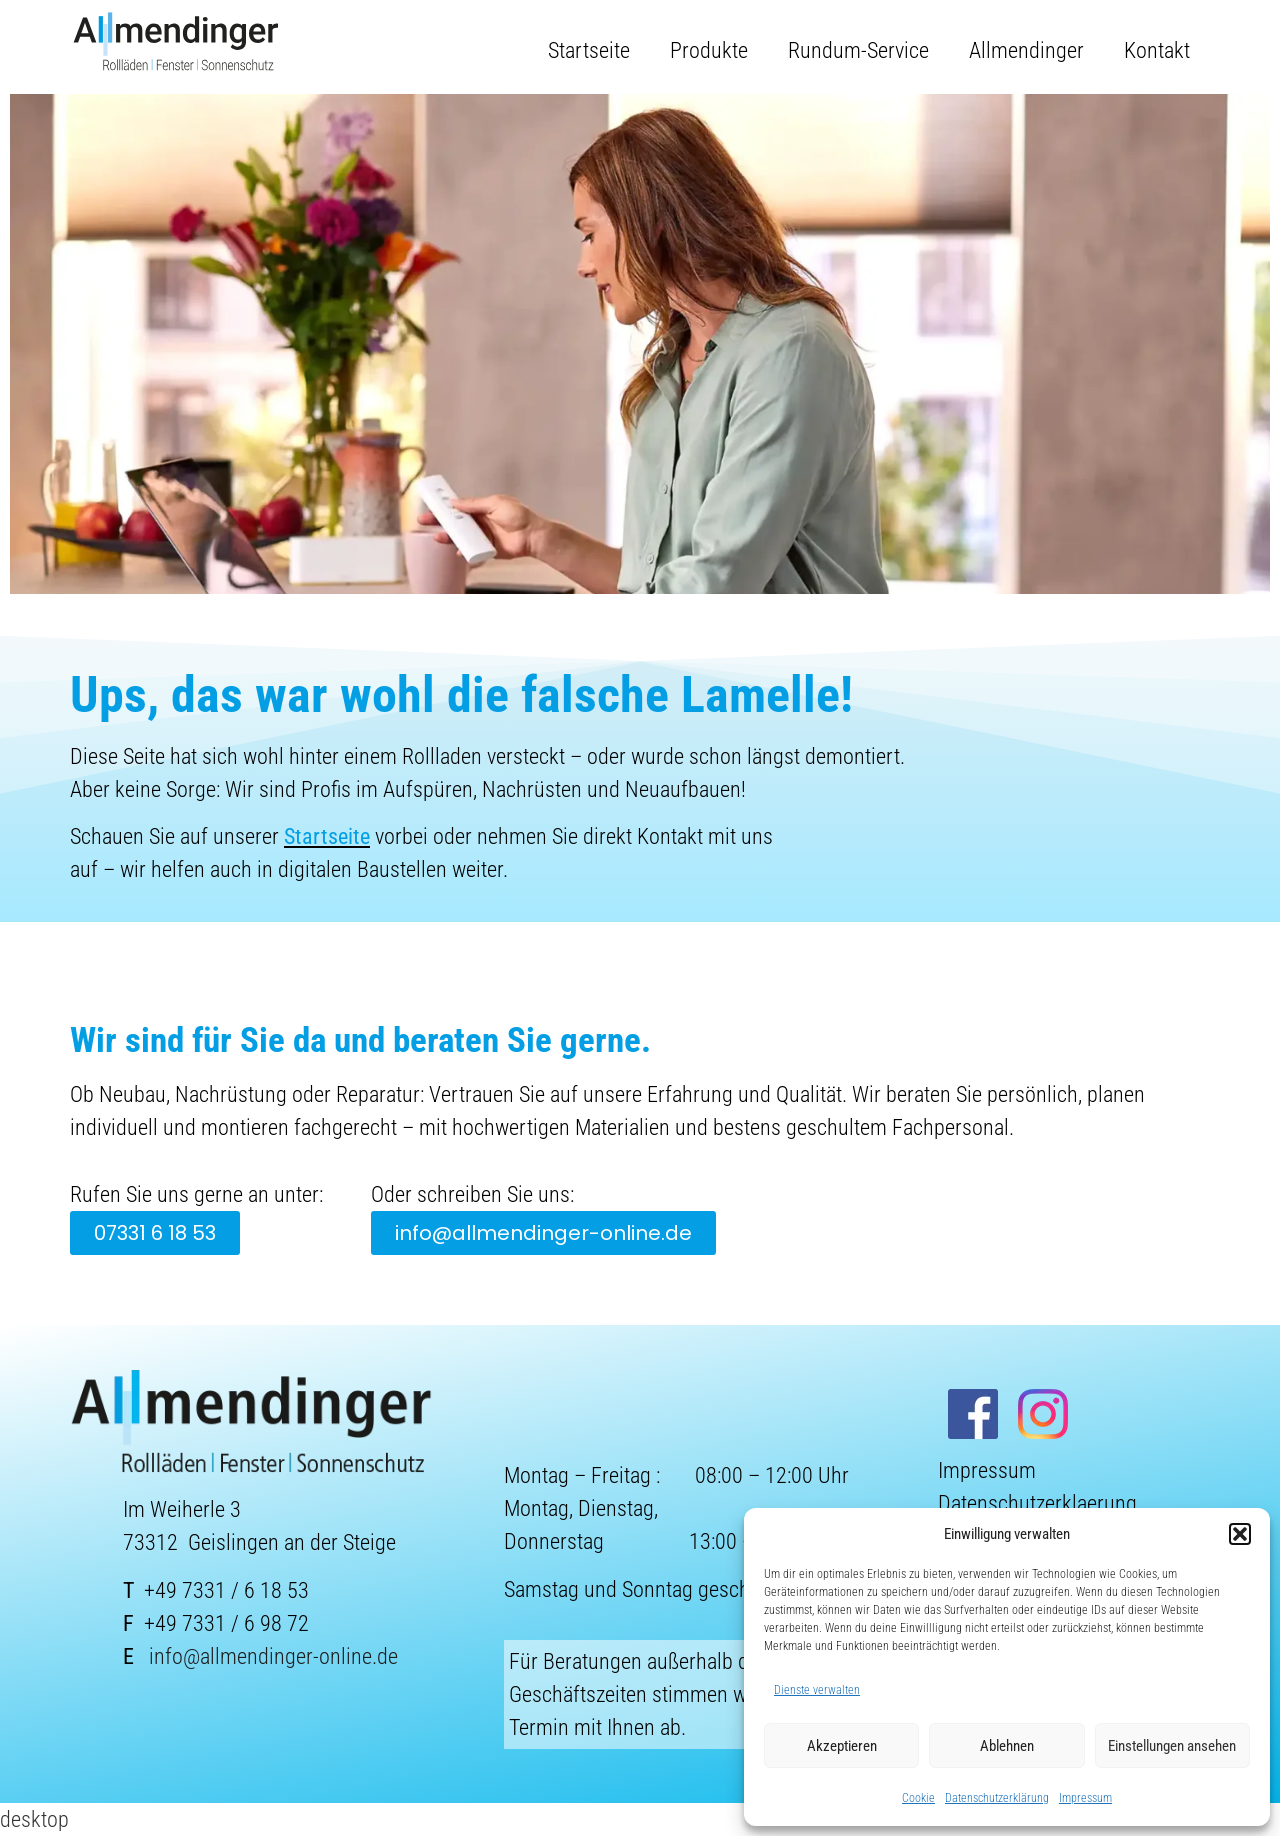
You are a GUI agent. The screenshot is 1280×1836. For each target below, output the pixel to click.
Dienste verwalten (817, 1690)
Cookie (918, 1798)
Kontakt (1157, 50)
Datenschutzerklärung (997, 1798)
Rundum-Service (858, 50)
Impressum (1085, 1798)
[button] (1240, 1534)
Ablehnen (1007, 1746)
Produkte (709, 50)
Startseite (589, 50)
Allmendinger (1026, 50)
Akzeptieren (842, 1746)
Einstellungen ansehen (1172, 1746)
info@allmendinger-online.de (273, 1656)
